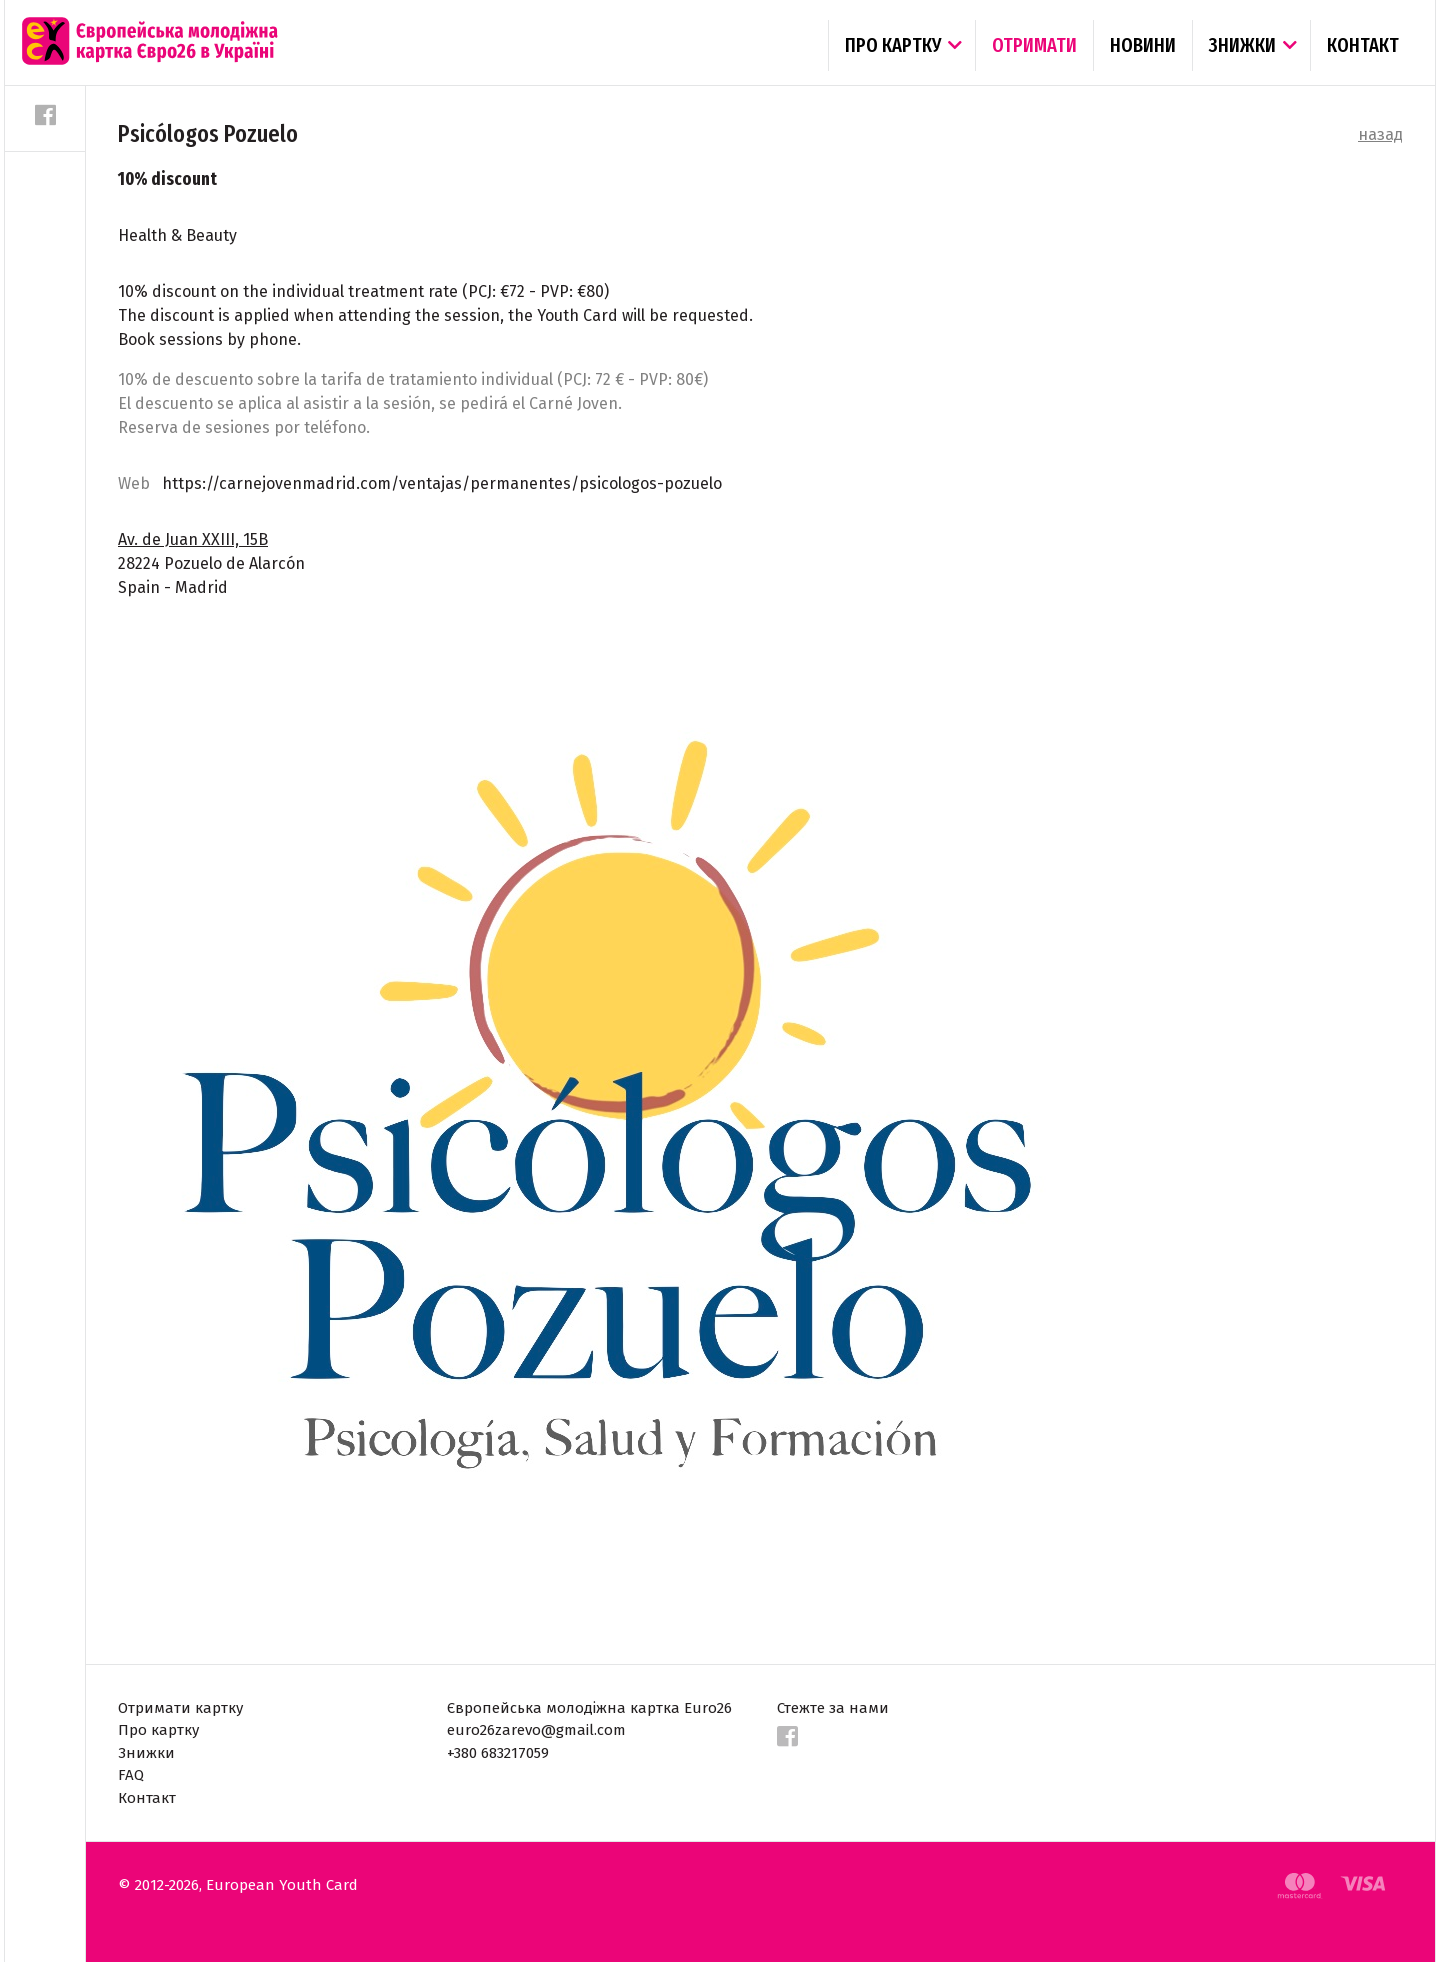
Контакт (1363, 45)
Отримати (1034, 45)
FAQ (131, 1775)
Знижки (1242, 45)
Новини (1143, 45)
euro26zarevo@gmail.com (536, 1730)
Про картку (893, 45)
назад (1380, 134)
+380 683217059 (498, 1753)
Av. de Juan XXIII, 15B (193, 539)
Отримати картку (180, 1708)
